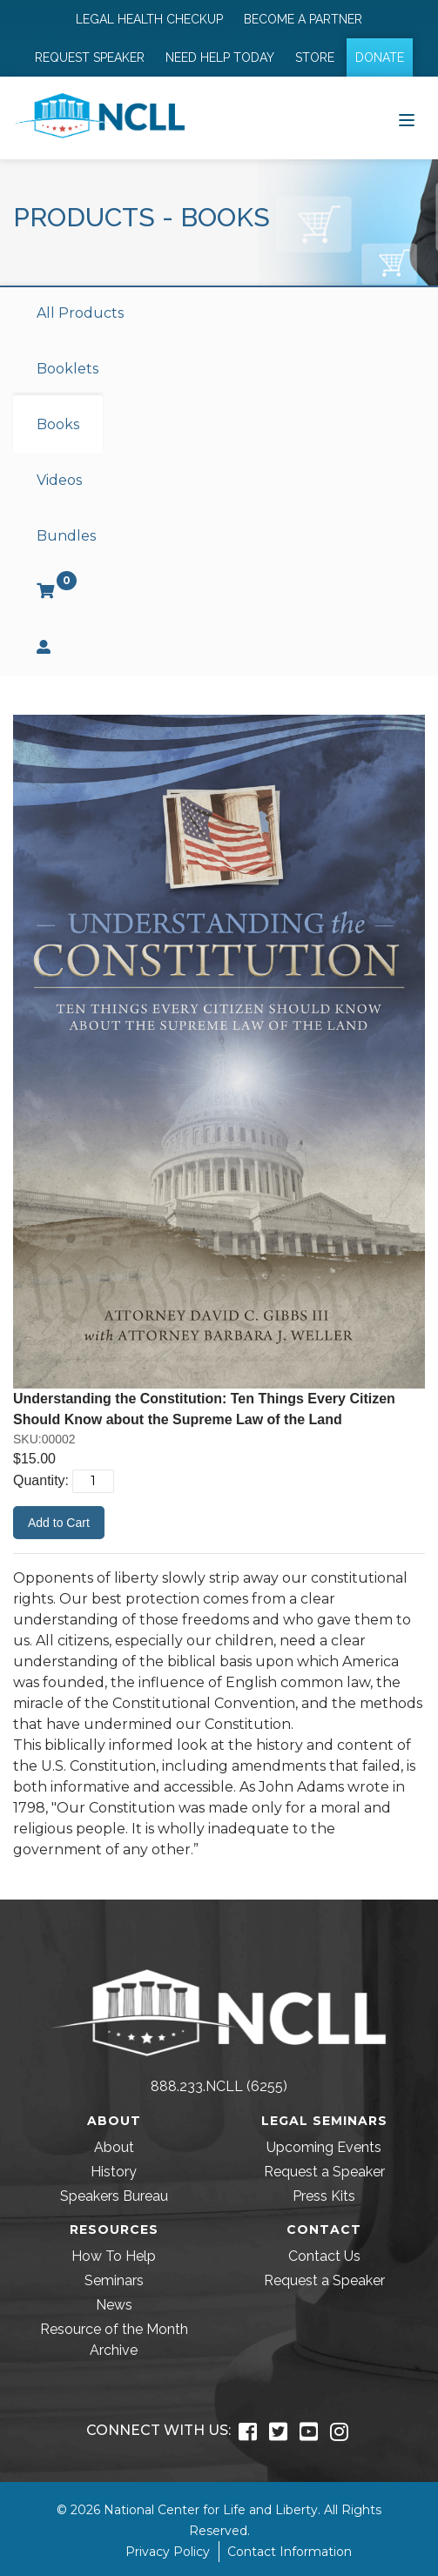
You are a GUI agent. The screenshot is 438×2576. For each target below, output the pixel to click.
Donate (379, 57)
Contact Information (289, 2551)
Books (58, 424)
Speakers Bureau (114, 2196)
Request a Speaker (324, 2171)
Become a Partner (303, 19)
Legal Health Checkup (149, 19)
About (114, 2147)
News (114, 2305)
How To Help (113, 2256)
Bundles (66, 536)
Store (314, 57)
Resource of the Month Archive (114, 2339)
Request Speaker (90, 57)
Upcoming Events (323, 2147)
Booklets (67, 368)
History (114, 2171)
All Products (80, 313)
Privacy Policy (167, 2551)
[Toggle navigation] (406, 118)
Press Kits (324, 2196)
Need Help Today (219, 57)
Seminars (114, 2280)
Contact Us (324, 2256)
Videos (59, 480)
